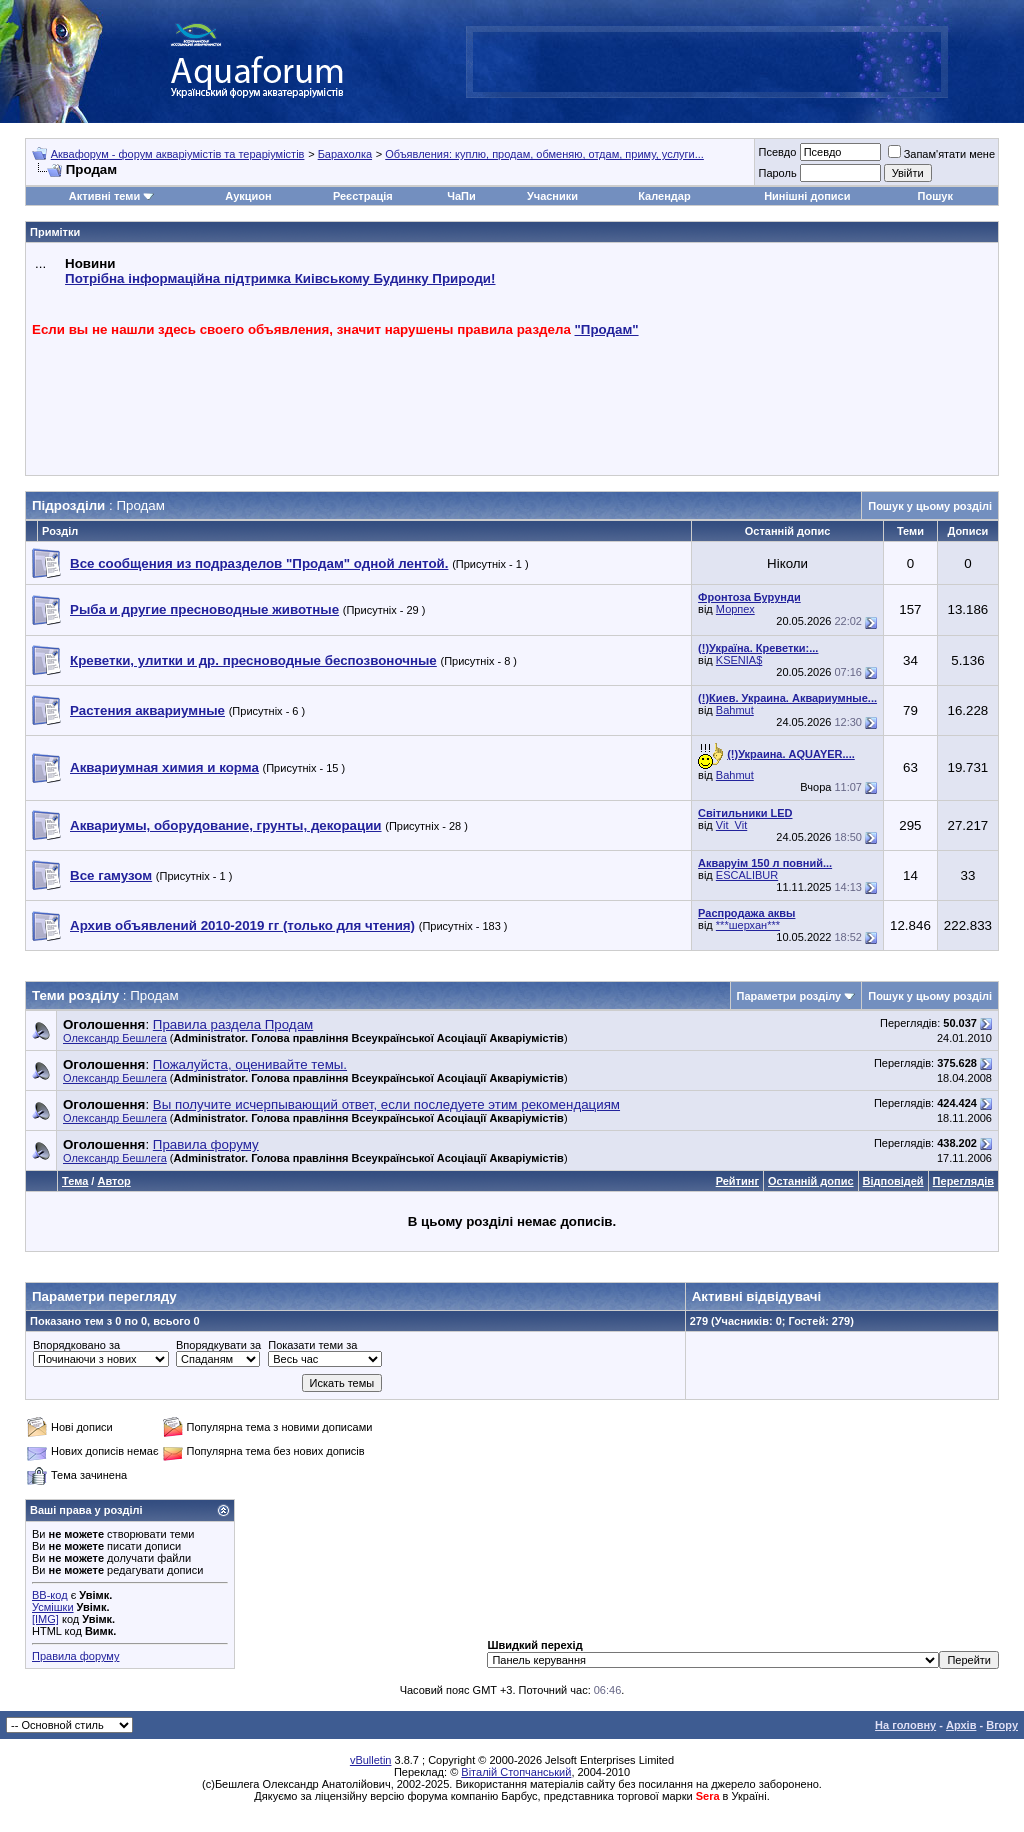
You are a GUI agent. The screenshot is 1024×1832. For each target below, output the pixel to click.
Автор (113, 1181)
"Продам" (607, 329)
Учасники (552, 196)
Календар (664, 196)
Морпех (735, 609)
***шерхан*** (748, 925)
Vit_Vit (731, 825)
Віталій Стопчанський (516, 1772)
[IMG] (45, 1619)
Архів (961, 1725)
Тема (75, 1181)
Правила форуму (75, 1656)
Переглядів (963, 1181)
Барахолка (345, 154)
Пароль (777, 173)
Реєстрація (363, 196)
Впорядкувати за (218, 1345)
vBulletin (371, 1760)
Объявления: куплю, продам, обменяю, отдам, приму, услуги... (544, 154)
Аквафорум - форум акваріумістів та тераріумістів (178, 154)
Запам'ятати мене (941, 154)
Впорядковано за (76, 1345)
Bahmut (735, 710)
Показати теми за (312, 1345)
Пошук (935, 196)
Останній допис (811, 1181)
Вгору (1002, 1725)
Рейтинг (737, 1181)
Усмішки (53, 1607)
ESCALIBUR (747, 875)
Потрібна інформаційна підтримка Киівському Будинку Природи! (280, 278)
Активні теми (104, 196)
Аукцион (248, 196)
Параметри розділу (789, 996)
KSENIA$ (739, 660)
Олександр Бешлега (115, 1038)
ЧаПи (461, 196)
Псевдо (777, 152)
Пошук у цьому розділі (930, 506)
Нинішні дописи (807, 196)
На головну (905, 1725)
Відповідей (893, 1181)
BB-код (50, 1595)
